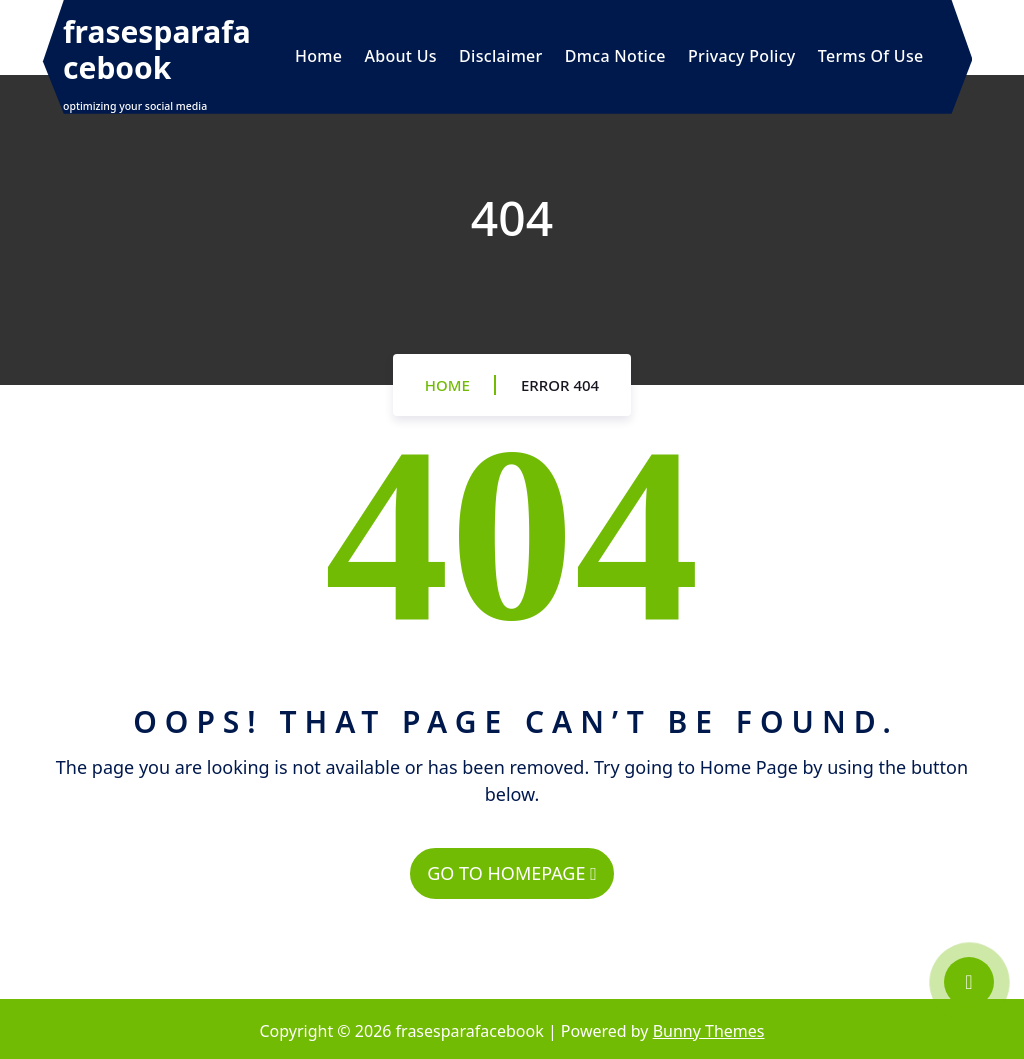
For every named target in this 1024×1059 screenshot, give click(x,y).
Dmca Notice (615, 56)
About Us (400, 56)
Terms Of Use (871, 56)
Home (318, 56)
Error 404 (560, 385)
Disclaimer (501, 56)
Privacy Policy (742, 56)
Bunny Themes (709, 1031)
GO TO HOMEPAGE (511, 873)
